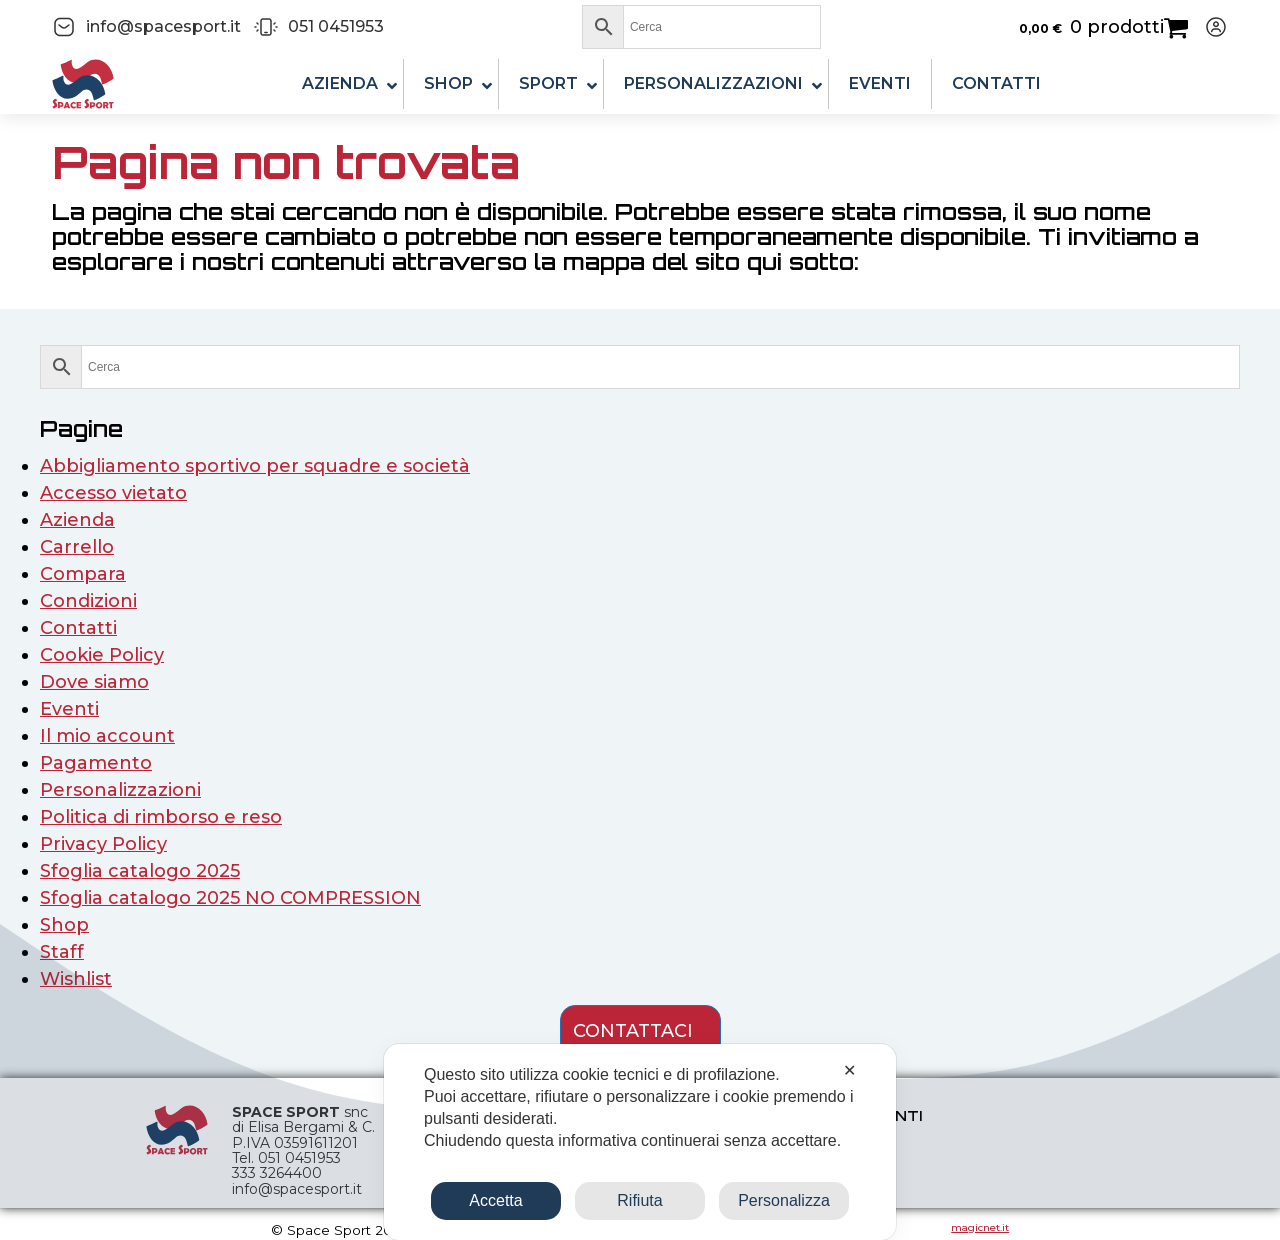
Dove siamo (94, 682)
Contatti (78, 628)
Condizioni (88, 601)
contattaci (633, 1031)
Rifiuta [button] (639, 1200)
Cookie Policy (102, 655)
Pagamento (96, 763)
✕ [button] (849, 1070)
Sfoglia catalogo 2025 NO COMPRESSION (230, 898)
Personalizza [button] (784, 1200)
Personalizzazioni (120, 790)
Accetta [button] (495, 1200)
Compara (83, 574)
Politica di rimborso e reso (161, 817)
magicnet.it (980, 1227)
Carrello (77, 547)
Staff (62, 952)
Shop (64, 925)
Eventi (69, 709)
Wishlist (76, 979)
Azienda (77, 520)
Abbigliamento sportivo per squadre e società (255, 466)
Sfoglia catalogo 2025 (140, 871)
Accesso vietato (113, 493)
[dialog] (640, 1142)
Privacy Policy (103, 844)
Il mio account (107, 736)
